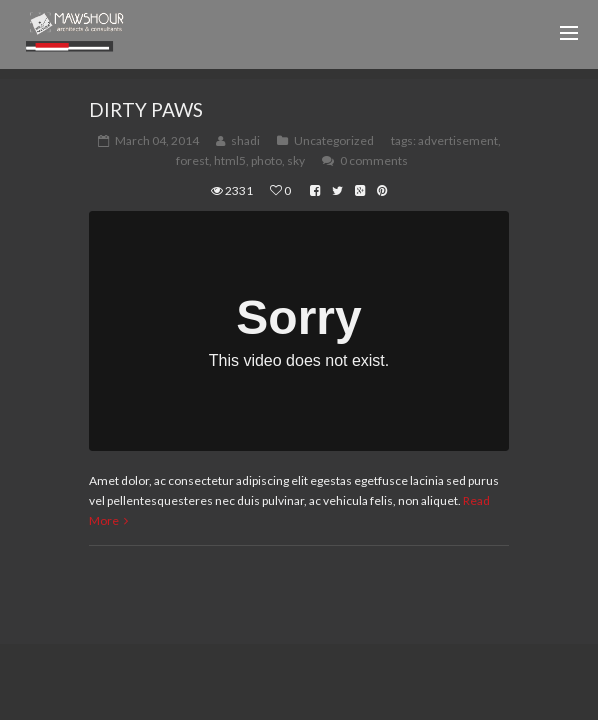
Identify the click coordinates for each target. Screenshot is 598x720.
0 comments (374, 160)
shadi (245, 140)
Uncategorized (334, 140)
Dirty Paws (146, 109)
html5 (230, 160)
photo (266, 160)
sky (296, 160)
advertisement (458, 140)
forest (192, 160)
